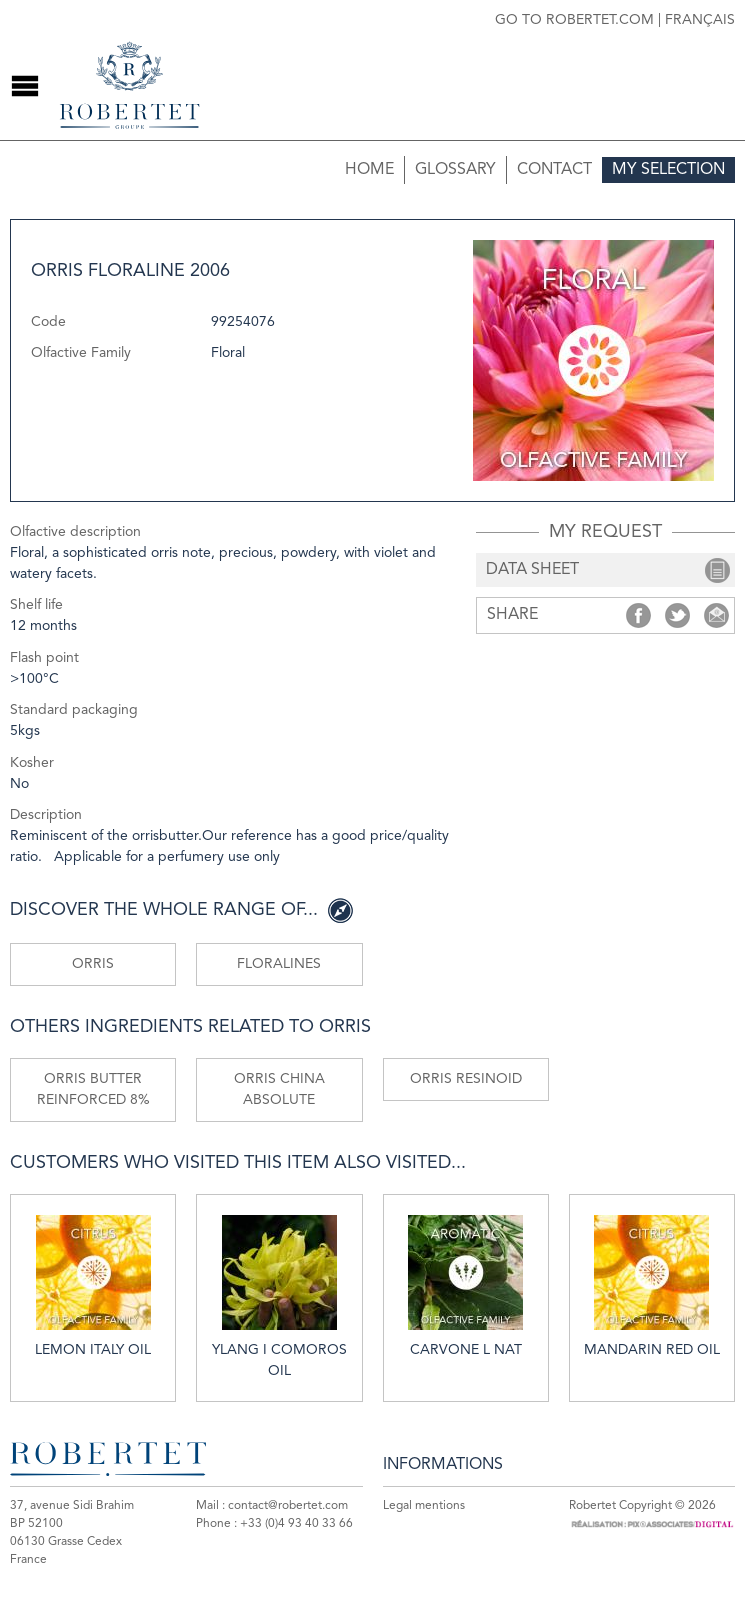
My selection (668, 170)
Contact (554, 170)
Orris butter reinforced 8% (93, 1089)
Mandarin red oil (652, 1286)
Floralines (279, 964)
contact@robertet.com (288, 1506)
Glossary (455, 170)
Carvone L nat (465, 1286)
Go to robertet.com (574, 20)
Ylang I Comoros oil (279, 1296)
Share (638, 615)
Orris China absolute (279, 1089)
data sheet (532, 570)
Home (369, 170)
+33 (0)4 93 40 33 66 (296, 1524)
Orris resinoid (466, 1079)
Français (700, 20)
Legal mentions (424, 1506)
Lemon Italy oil (93, 1286)
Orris (93, 964)
